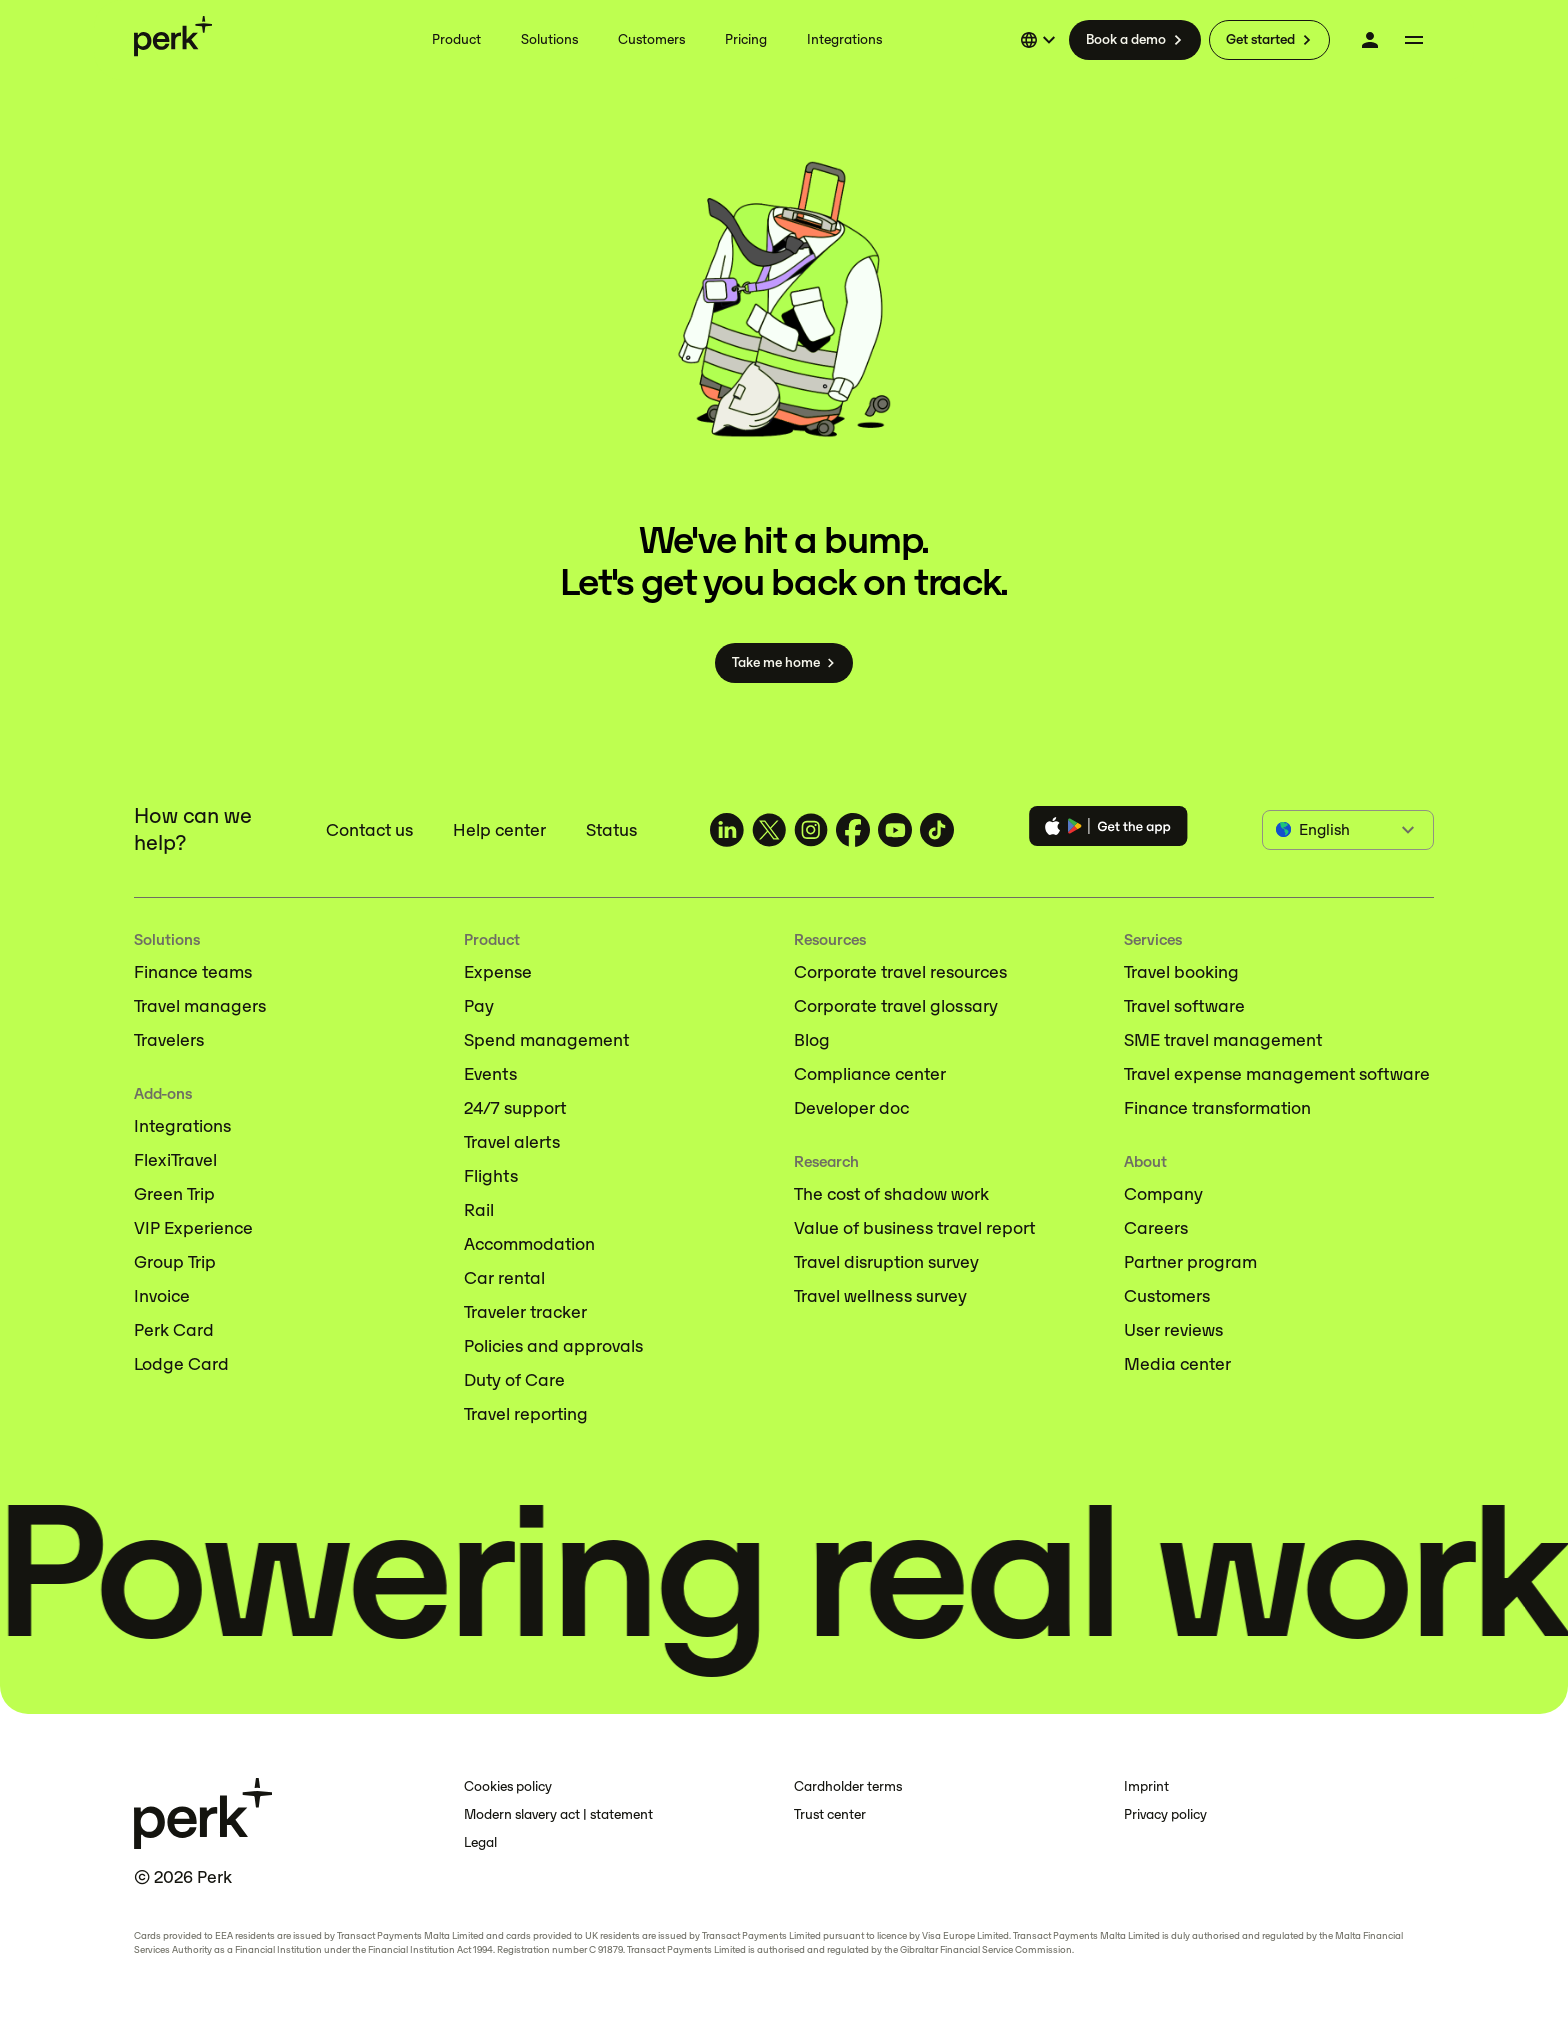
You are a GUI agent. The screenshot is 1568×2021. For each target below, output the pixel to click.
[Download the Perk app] (1108, 829)
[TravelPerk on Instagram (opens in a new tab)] (811, 830)
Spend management (546, 1040)
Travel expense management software (1277, 1074)
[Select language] (1041, 40)
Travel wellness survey (880, 1296)
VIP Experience (193, 1228)
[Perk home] (173, 36)
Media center (1177, 1364)
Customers (1167, 1296)
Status (611, 830)
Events (490, 1074)
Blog (812, 1040)
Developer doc (851, 1108)
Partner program (1190, 1262)
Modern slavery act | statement (558, 1814)
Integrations (182, 1126)
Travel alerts (512, 1142)
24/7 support (515, 1108)
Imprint (1146, 1786)
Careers (1156, 1228)
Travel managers (200, 1006)
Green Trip (174, 1194)
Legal (480, 1842)
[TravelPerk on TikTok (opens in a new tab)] (937, 830)
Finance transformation (1217, 1108)
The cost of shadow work (891, 1194)
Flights (491, 1176)
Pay (479, 1006)
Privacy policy (1165, 1814)
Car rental (504, 1278)
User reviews (1173, 1330)
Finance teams (193, 972)
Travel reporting (526, 1414)
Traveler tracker (525, 1312)
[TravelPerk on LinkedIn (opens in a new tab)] (727, 830)
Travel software (1184, 1006)
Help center (499, 830)
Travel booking (1181, 972)
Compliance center (870, 1074)
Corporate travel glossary (896, 1006)
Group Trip (175, 1262)
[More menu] (1414, 40)
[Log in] (1370, 40)
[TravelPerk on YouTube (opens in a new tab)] (895, 830)
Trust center (830, 1814)
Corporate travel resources (900, 972)
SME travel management (1223, 1040)
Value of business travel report (914, 1228)
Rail (479, 1210)
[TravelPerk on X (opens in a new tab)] (769, 830)
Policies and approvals (553, 1346)
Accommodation (529, 1244)
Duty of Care (514, 1380)
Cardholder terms (848, 1786)
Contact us (369, 830)
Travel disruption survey (886, 1262)
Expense (498, 972)
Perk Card (174, 1330)
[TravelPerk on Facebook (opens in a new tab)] (853, 830)
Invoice (162, 1296)
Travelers (169, 1040)
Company (1163, 1194)
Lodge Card (181, 1364)
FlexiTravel (175, 1160)
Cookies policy (508, 1786)
